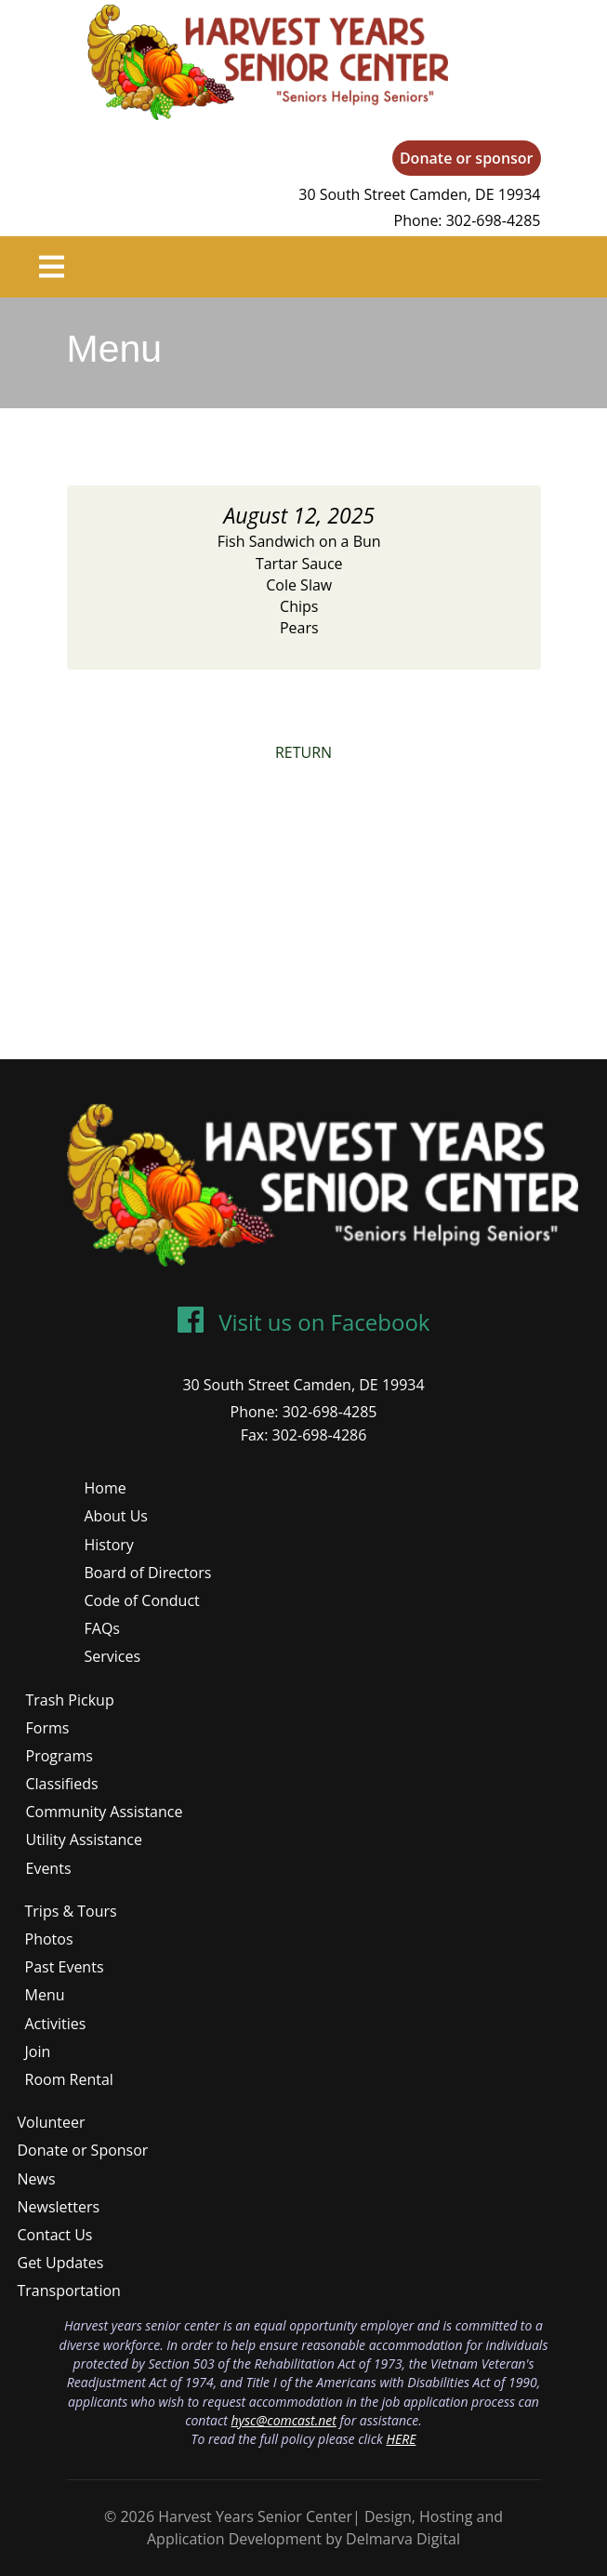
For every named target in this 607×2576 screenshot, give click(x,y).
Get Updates (61, 2262)
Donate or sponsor (467, 158)
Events (49, 1868)
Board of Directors (148, 1572)
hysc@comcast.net (283, 2420)
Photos (49, 1939)
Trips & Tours (71, 1911)
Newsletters (59, 2207)
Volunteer (52, 2122)
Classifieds (62, 1783)
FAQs (102, 1628)
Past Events (64, 1967)
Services (113, 1656)
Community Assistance (104, 1811)
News (37, 2179)
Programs (59, 1756)
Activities (55, 2023)
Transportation (69, 2290)
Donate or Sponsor (83, 2150)
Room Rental (69, 2079)
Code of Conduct (142, 1600)
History (109, 1544)
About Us (117, 1516)
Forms (48, 1728)
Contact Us (55, 2234)
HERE (401, 2439)
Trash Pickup (70, 1700)
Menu (45, 1995)
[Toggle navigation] (51, 267)
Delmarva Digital (403, 2539)
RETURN (303, 752)
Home (105, 1488)
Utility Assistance (84, 1839)
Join (38, 2051)
